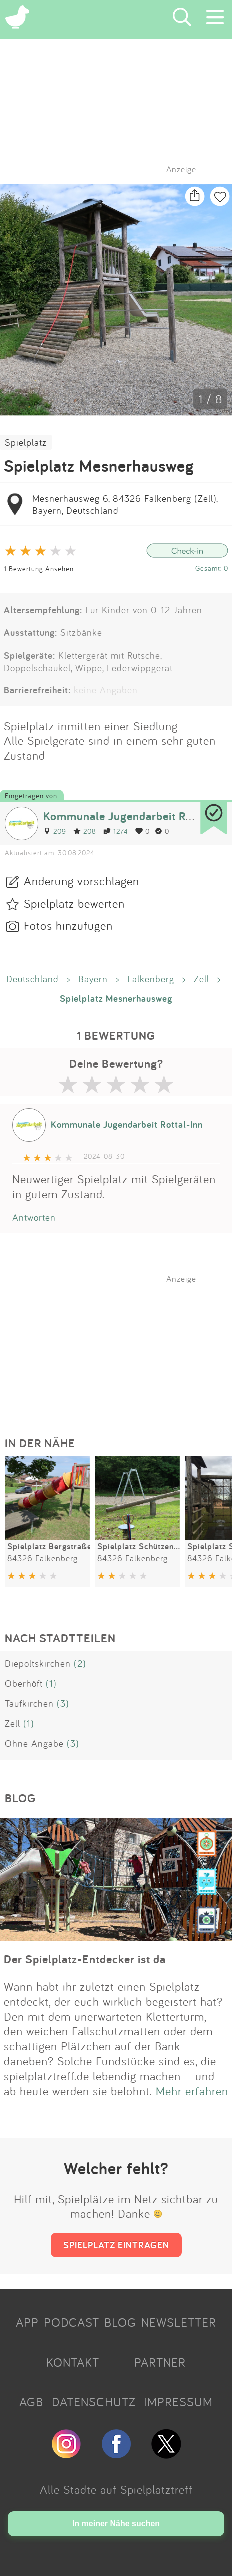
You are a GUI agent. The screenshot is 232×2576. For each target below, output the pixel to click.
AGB (31, 2402)
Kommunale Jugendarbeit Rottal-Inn (137, 816)
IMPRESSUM (178, 2402)
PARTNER (160, 2362)
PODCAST (71, 2322)
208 (84, 831)
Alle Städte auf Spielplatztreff (116, 2489)
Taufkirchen (29, 1703)
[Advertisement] (121, 1346)
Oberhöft (24, 1683)
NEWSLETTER (178, 2322)
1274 (115, 831)
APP (27, 2322)
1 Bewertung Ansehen (39, 568)
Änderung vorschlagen (81, 880)
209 (54, 831)
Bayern (93, 979)
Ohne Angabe (34, 1743)
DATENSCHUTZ (94, 2402)
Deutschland (32, 979)
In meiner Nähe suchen (116, 2523)
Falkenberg (150, 979)
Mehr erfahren (192, 2090)
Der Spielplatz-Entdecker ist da (85, 1959)
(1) (51, 1683)
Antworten (34, 1217)
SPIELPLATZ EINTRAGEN (116, 2244)
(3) (63, 1703)
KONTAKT (72, 2362)
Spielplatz (26, 442)
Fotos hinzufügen (68, 925)
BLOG (120, 2322)
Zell (201, 979)
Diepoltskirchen (38, 1663)
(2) (80, 1663)
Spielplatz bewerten (74, 903)
